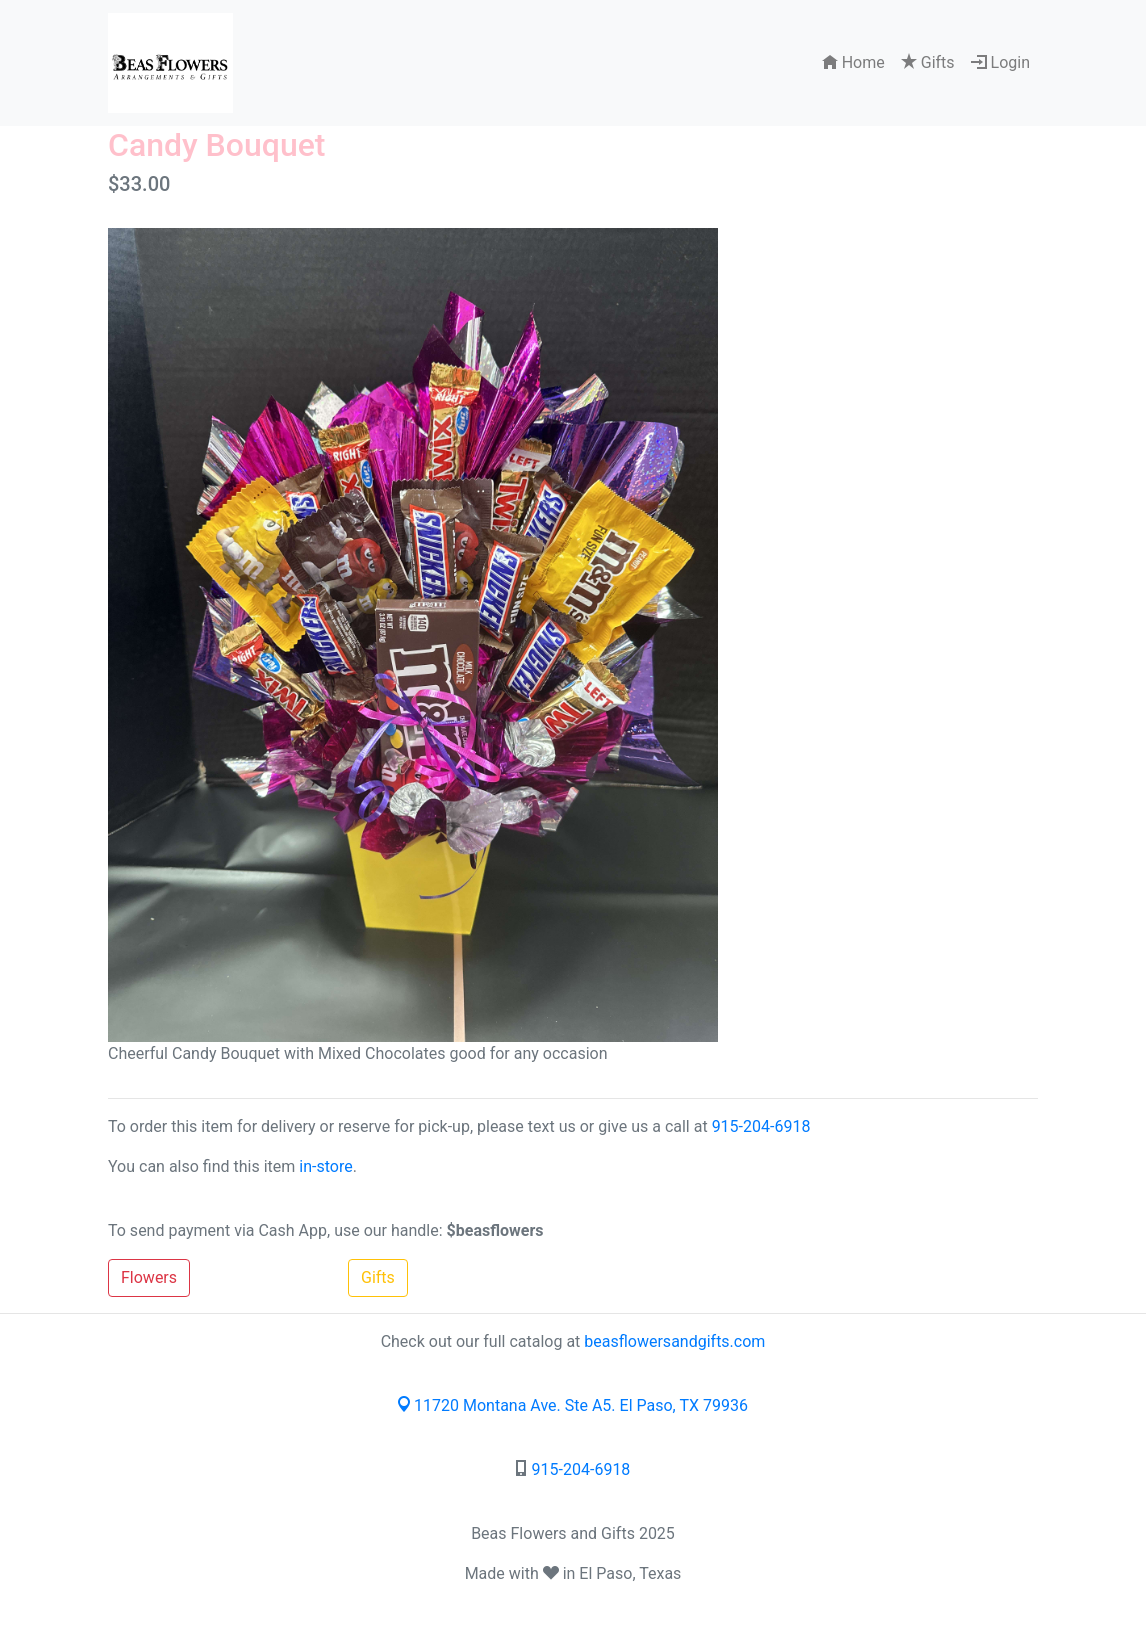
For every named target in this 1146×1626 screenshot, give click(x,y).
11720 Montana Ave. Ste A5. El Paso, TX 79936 (573, 1405)
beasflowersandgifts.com (674, 1341)
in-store (325, 1166)
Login (1000, 62)
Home (853, 62)
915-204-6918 (761, 1126)
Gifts (928, 62)
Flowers (149, 1277)
